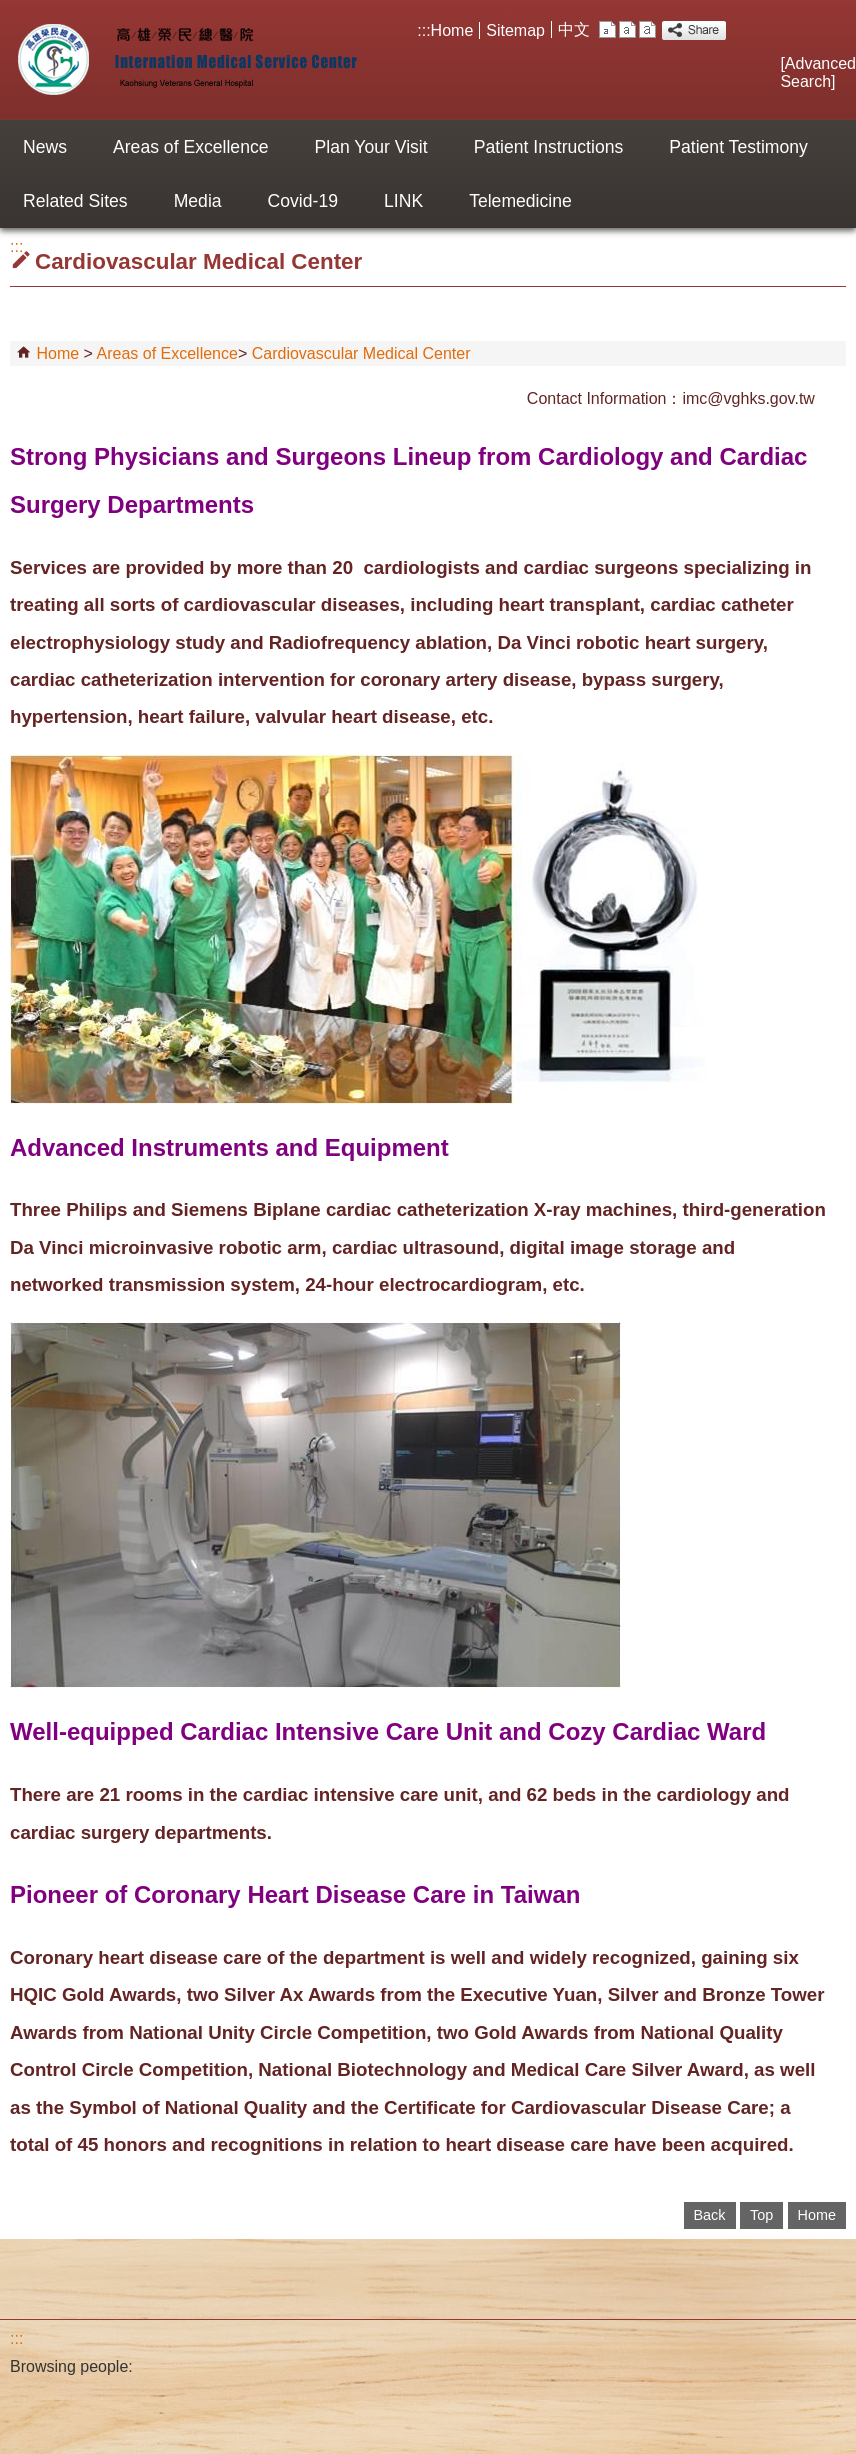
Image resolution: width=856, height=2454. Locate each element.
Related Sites (75, 201)
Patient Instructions (549, 147)
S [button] (607, 29)
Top (761, 2215)
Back (710, 2215)
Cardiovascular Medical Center (361, 353)
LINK (403, 201)
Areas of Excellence (191, 147)
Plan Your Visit (371, 147)
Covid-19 (303, 201)
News (45, 147)
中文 (574, 29)
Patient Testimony (738, 147)
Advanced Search (818, 72)
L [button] (647, 29)
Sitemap (515, 30)
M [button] (627, 29)
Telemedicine (520, 201)
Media (198, 201)
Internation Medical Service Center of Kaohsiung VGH (183, 60)
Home (452, 30)
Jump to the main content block (10, 10)
